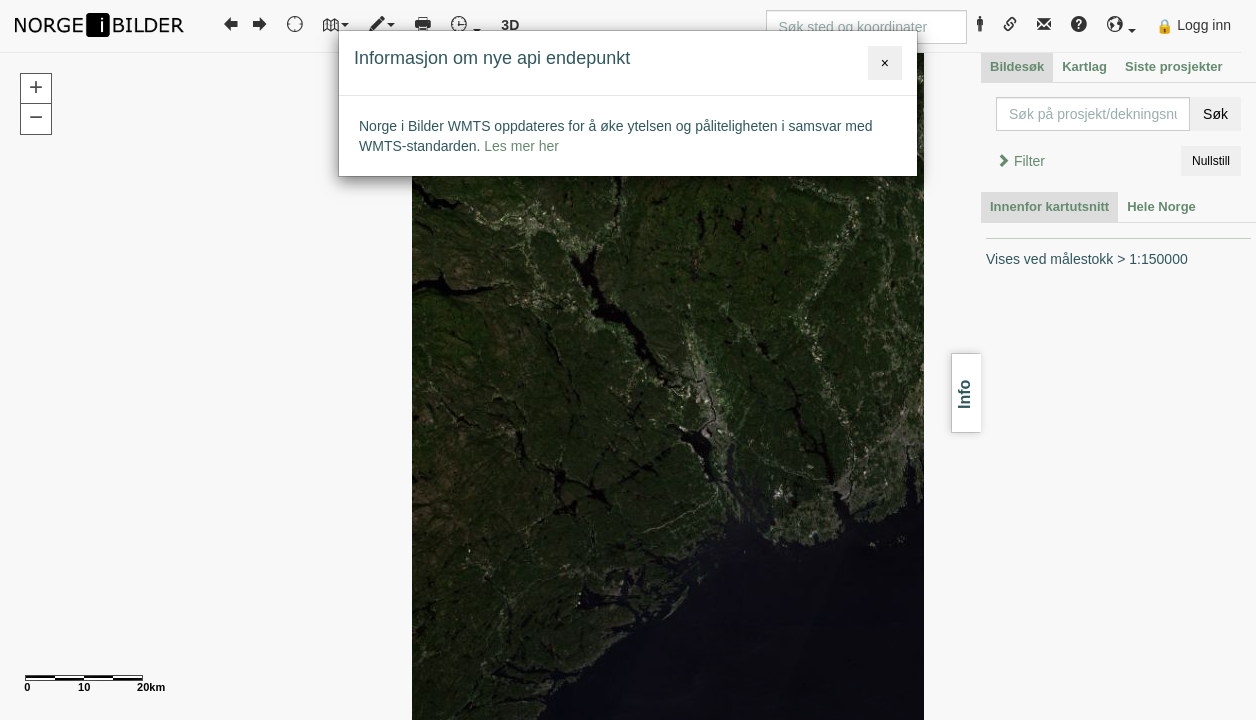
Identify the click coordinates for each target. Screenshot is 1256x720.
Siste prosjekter (1174, 66)
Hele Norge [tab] (1161, 206)
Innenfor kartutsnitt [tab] (1049, 206)
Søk (1215, 114)
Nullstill (1211, 161)
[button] (1122, 25)
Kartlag (1084, 66)
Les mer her (521, 146)
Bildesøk (1017, 66)
